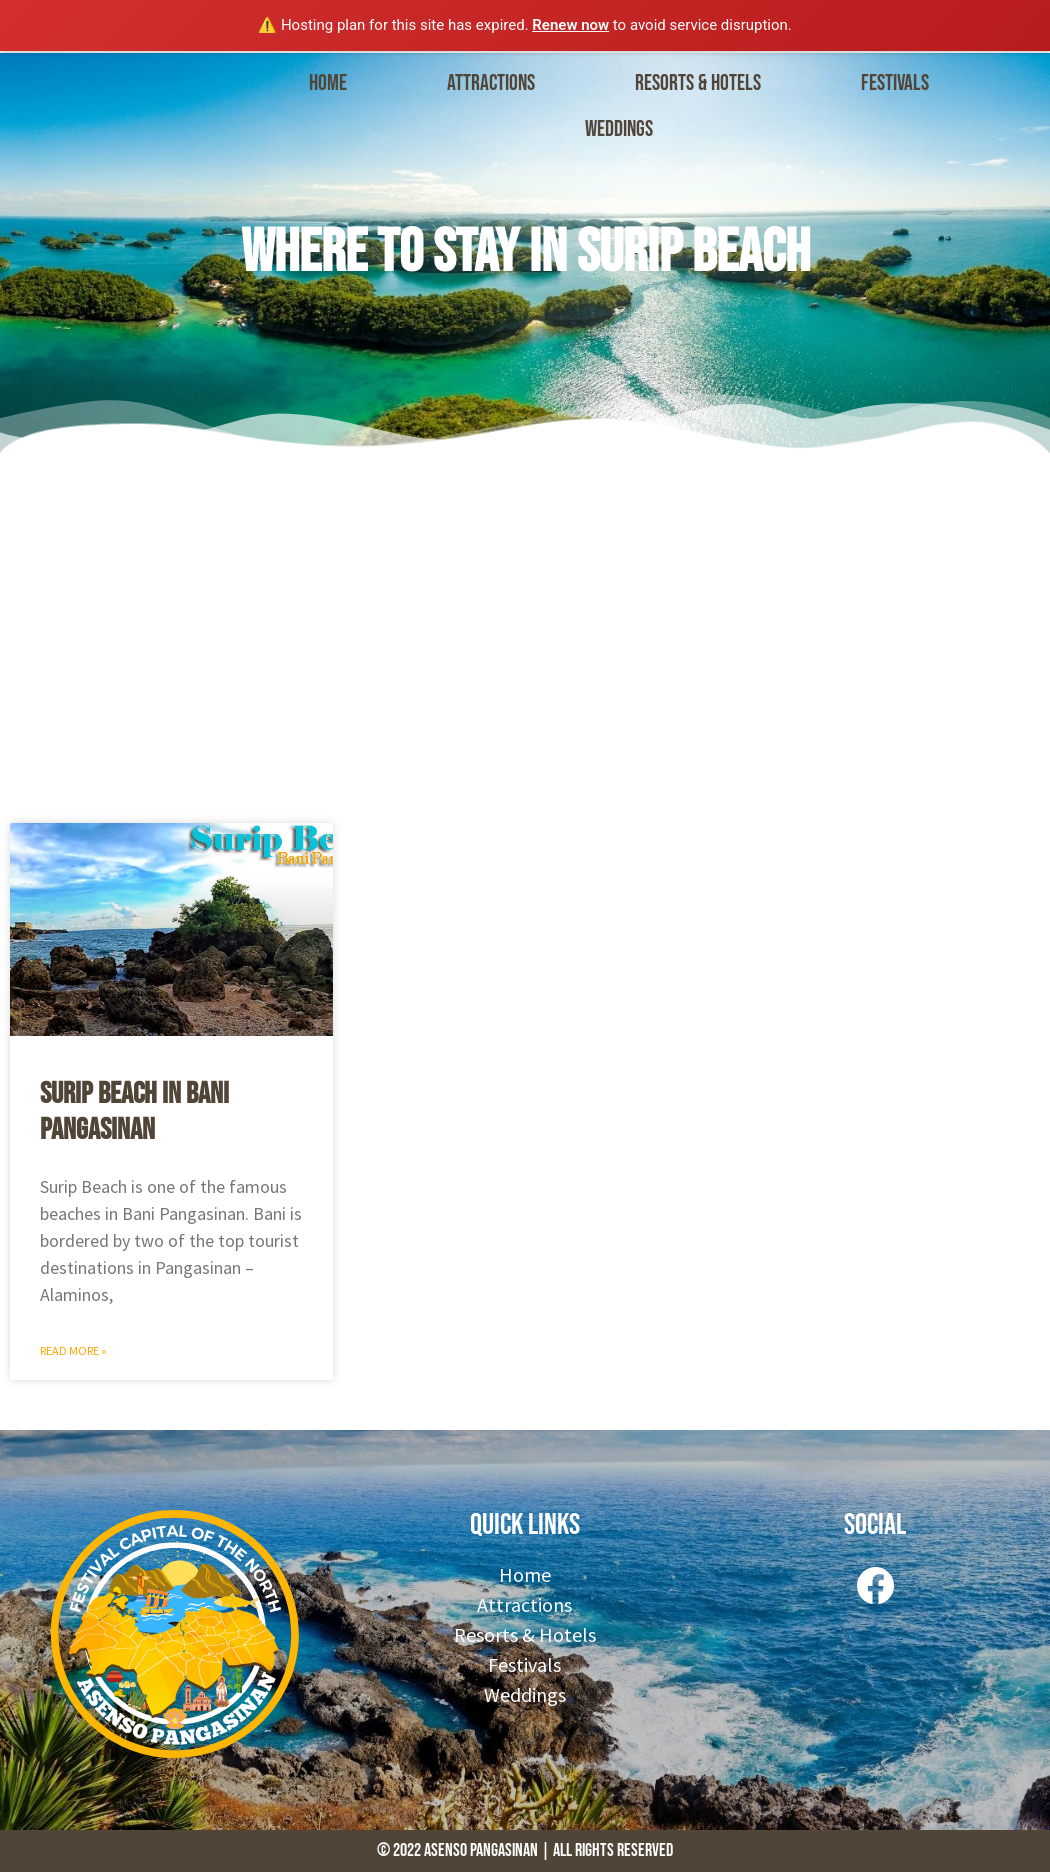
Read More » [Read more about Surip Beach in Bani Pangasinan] (73, 1350)
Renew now (570, 25)
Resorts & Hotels (698, 83)
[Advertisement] (525, 633)
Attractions (491, 83)
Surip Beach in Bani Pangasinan (134, 1112)
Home (328, 83)
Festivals (895, 83)
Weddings (619, 129)
